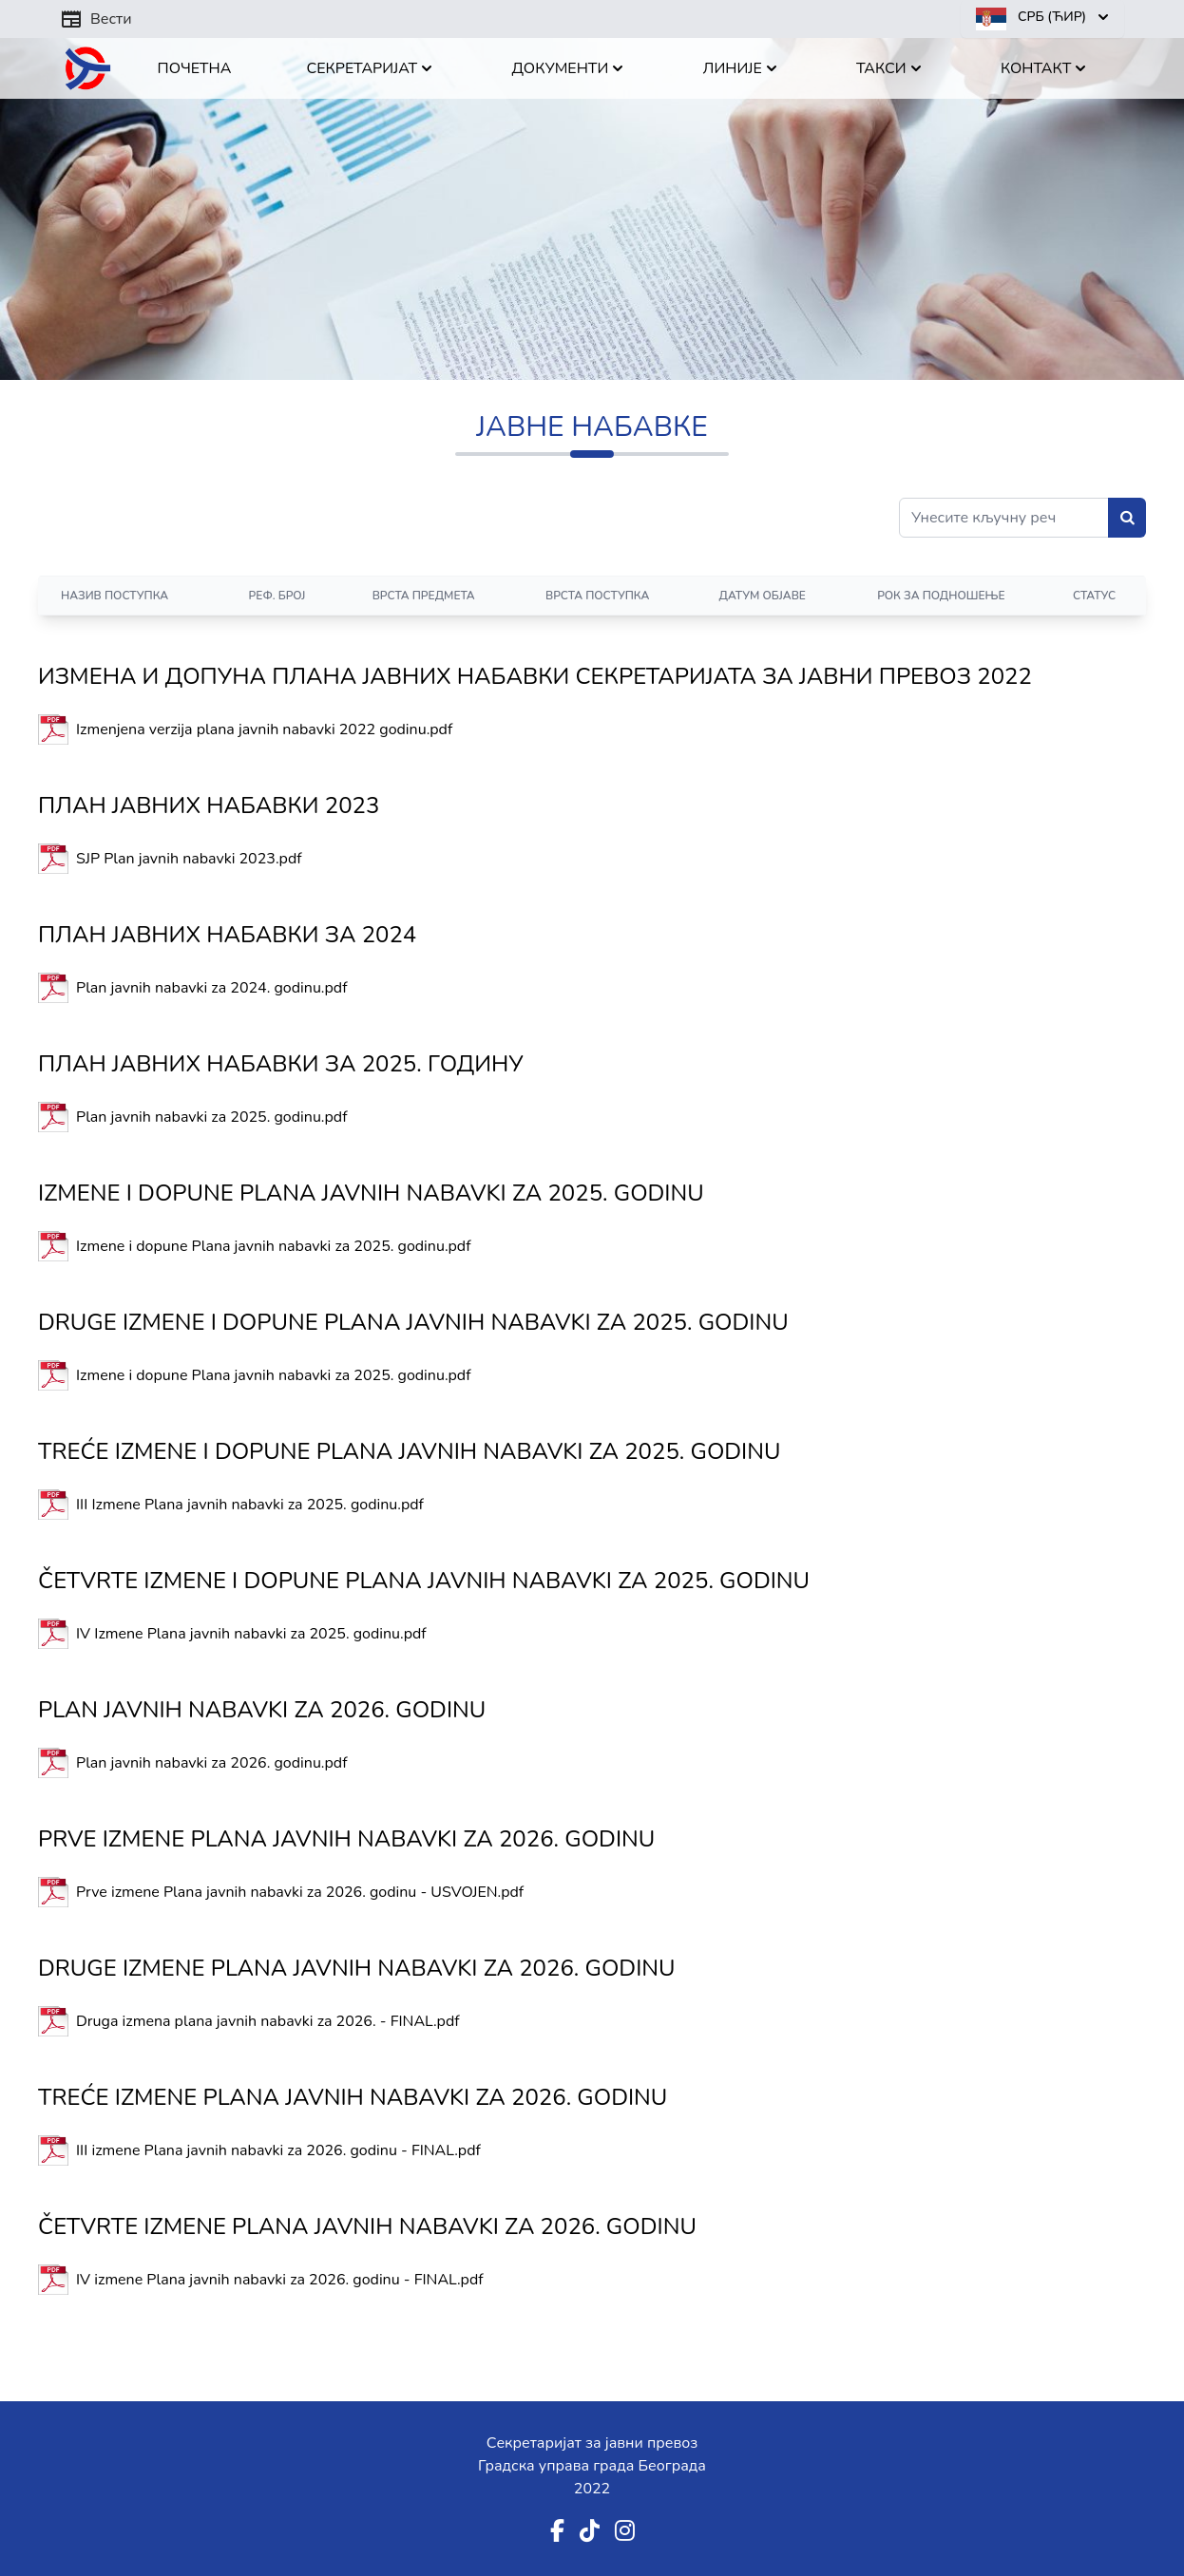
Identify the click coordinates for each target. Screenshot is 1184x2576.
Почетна (195, 68)
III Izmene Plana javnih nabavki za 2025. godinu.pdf (250, 1504)
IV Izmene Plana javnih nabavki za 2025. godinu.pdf (251, 1633)
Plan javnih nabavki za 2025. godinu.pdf (212, 1117)
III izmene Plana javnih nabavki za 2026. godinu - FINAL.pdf (278, 2150)
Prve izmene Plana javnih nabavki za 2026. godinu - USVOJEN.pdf (300, 1892)
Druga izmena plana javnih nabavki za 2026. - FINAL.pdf (268, 2021)
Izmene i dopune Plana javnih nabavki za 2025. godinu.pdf (273, 1246)
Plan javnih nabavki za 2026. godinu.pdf (212, 1762)
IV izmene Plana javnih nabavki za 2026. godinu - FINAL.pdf (280, 2279)
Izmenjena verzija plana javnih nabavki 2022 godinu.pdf (264, 729)
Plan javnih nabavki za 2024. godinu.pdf (212, 987)
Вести (96, 19)
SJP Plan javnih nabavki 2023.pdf (189, 858)
